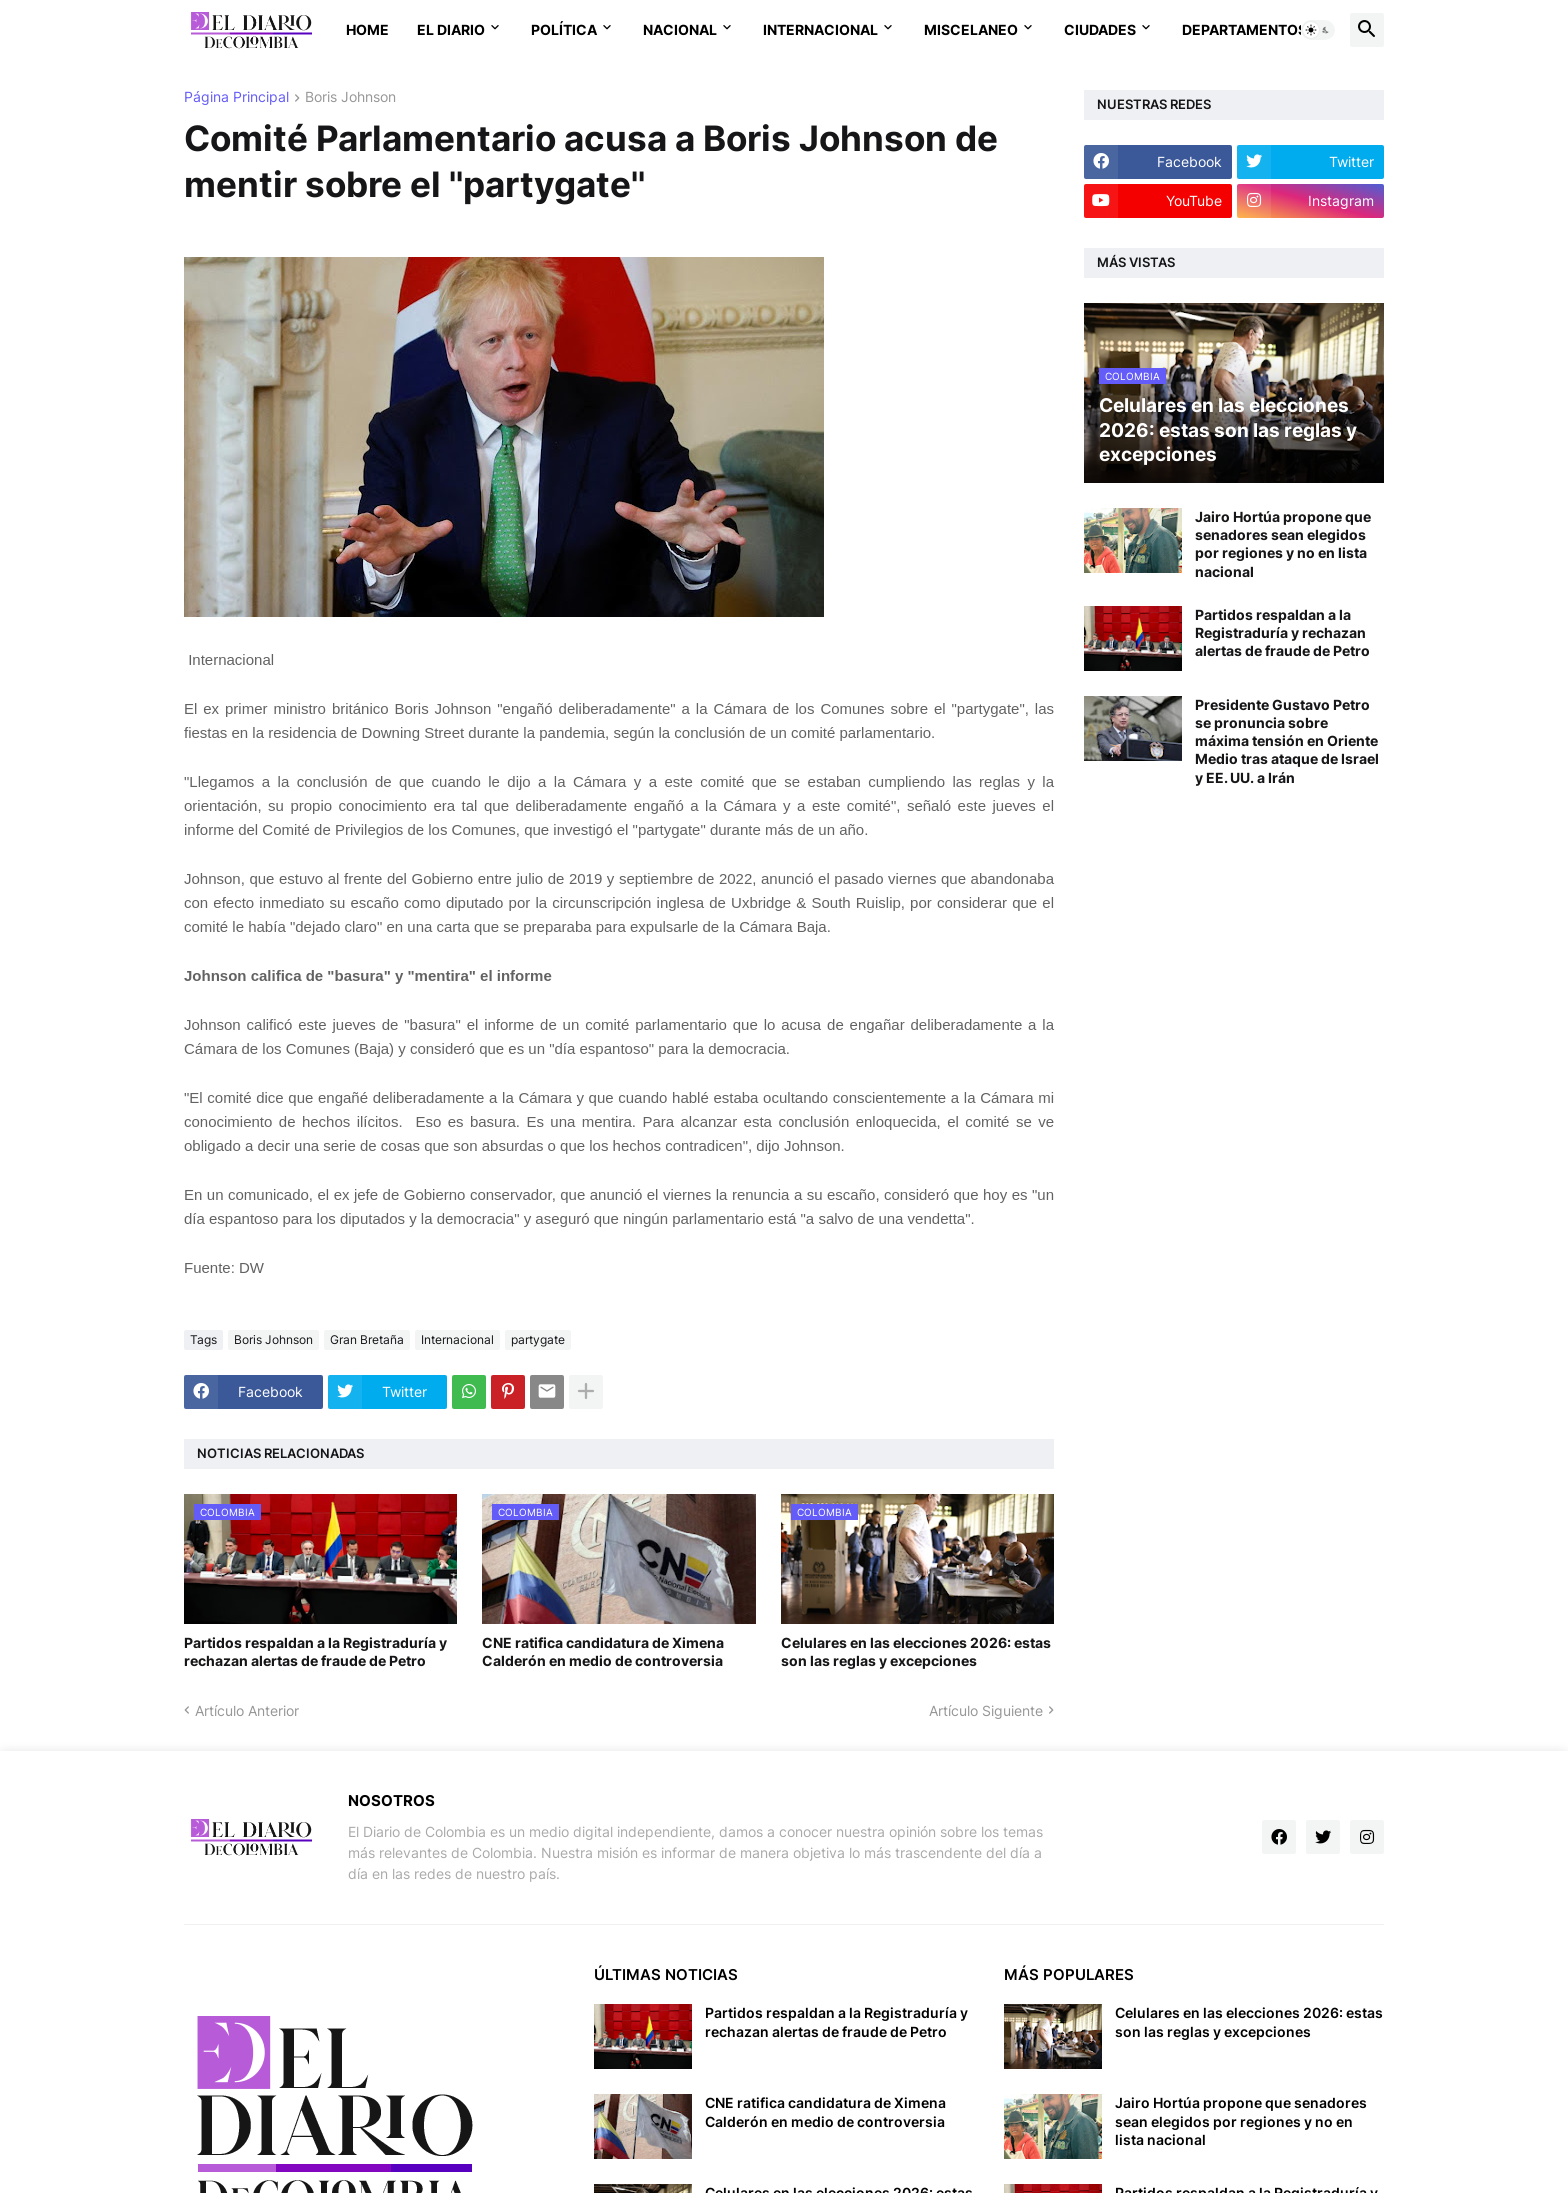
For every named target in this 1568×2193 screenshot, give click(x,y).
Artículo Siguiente (986, 1710)
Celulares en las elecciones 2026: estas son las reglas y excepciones (916, 1651)
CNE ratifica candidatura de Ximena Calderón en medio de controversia (603, 1651)
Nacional (680, 29)
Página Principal (236, 97)
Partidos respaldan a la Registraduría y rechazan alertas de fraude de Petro (315, 1651)
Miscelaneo (971, 29)
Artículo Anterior (247, 1710)
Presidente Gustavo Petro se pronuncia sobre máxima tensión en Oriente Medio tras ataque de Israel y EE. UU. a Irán (1287, 741)
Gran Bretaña (367, 1339)
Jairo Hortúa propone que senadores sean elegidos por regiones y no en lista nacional (1283, 544)
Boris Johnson (350, 97)
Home (367, 29)
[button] (1318, 30)
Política (564, 29)
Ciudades (1100, 29)
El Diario (451, 29)
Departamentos (1244, 29)
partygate (538, 1339)
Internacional (820, 29)
